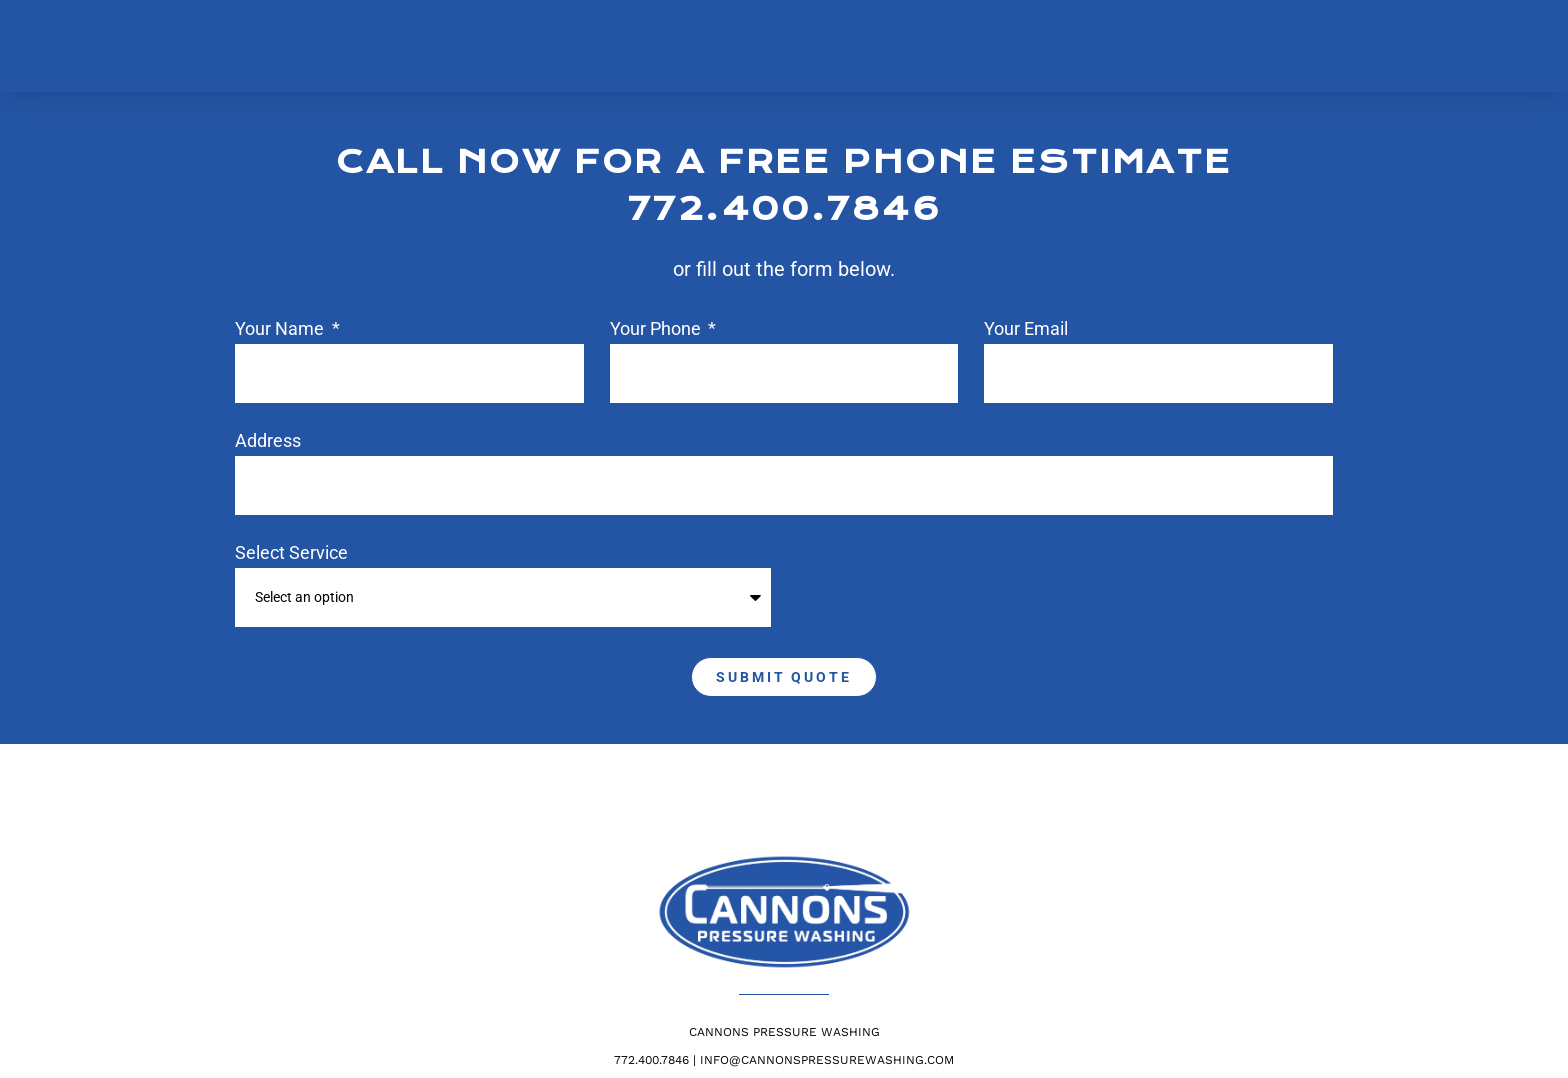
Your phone (657, 329)
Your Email (1026, 329)
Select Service (291, 553)
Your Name (281, 329)
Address (268, 441)
